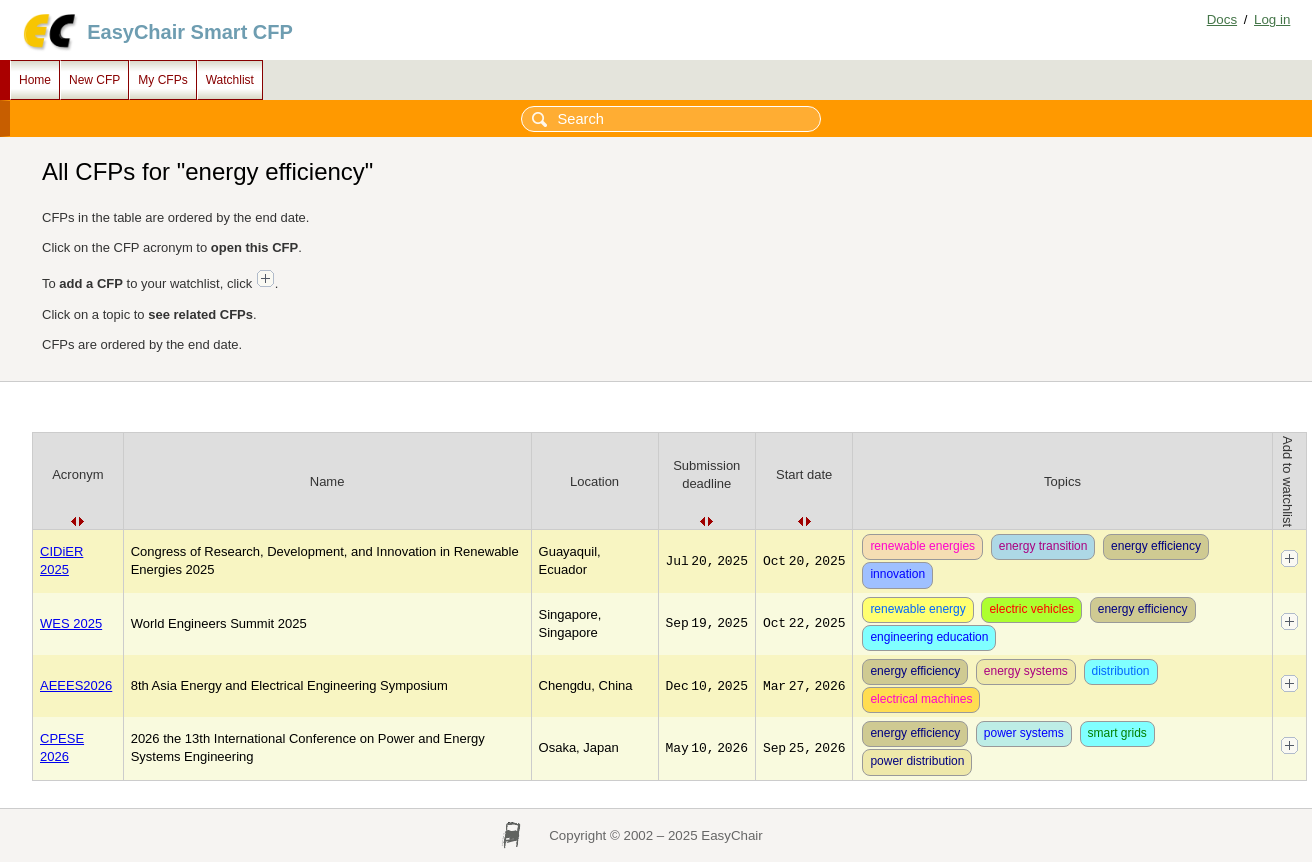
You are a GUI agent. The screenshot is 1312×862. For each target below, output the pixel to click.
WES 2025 (71, 623)
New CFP (94, 80)
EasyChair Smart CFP (190, 32)
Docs (1222, 19)
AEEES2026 (76, 685)
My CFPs (162, 80)
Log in (1272, 19)
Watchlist (230, 80)
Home (35, 80)
